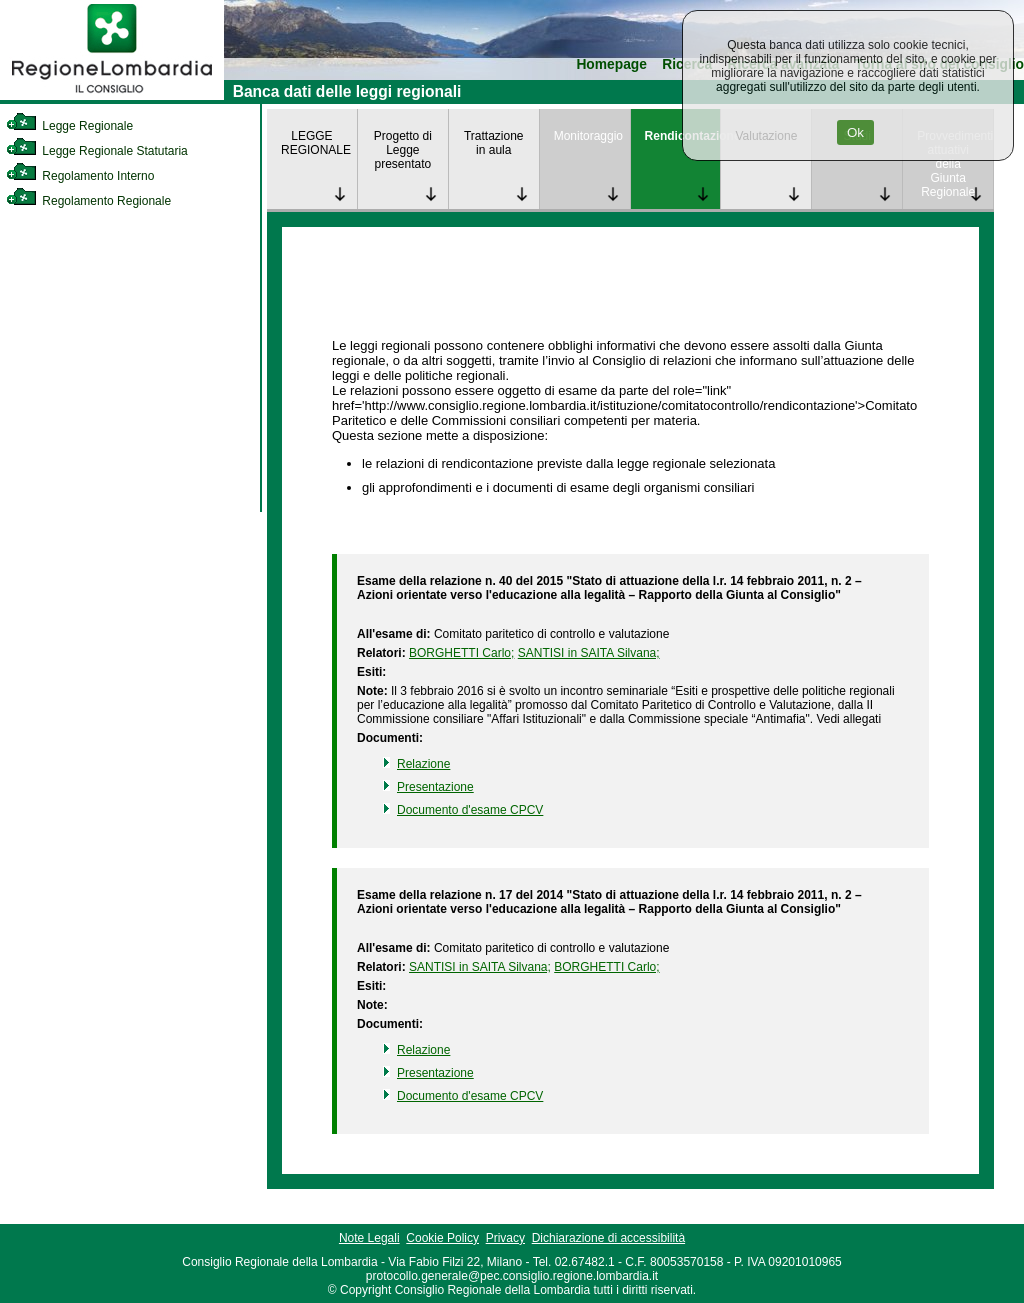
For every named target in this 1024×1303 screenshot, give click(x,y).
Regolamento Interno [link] (80, 176)
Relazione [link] (423, 764)
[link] (112, 96)
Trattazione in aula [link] (494, 143)
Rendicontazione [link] (683, 136)
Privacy (505, 1238)
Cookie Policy (442, 1238)
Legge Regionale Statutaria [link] (97, 151)
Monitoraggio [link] (588, 136)
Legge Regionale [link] (69, 126)
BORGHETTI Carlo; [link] (461, 653)
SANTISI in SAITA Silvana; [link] (589, 653)
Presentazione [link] (435, 787)
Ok (855, 132)
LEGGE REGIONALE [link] (316, 143)
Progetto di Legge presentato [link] (403, 150)
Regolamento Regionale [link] (88, 201)
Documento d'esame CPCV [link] (470, 810)
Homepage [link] (611, 64)
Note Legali (369, 1238)
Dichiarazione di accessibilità (608, 1238)
